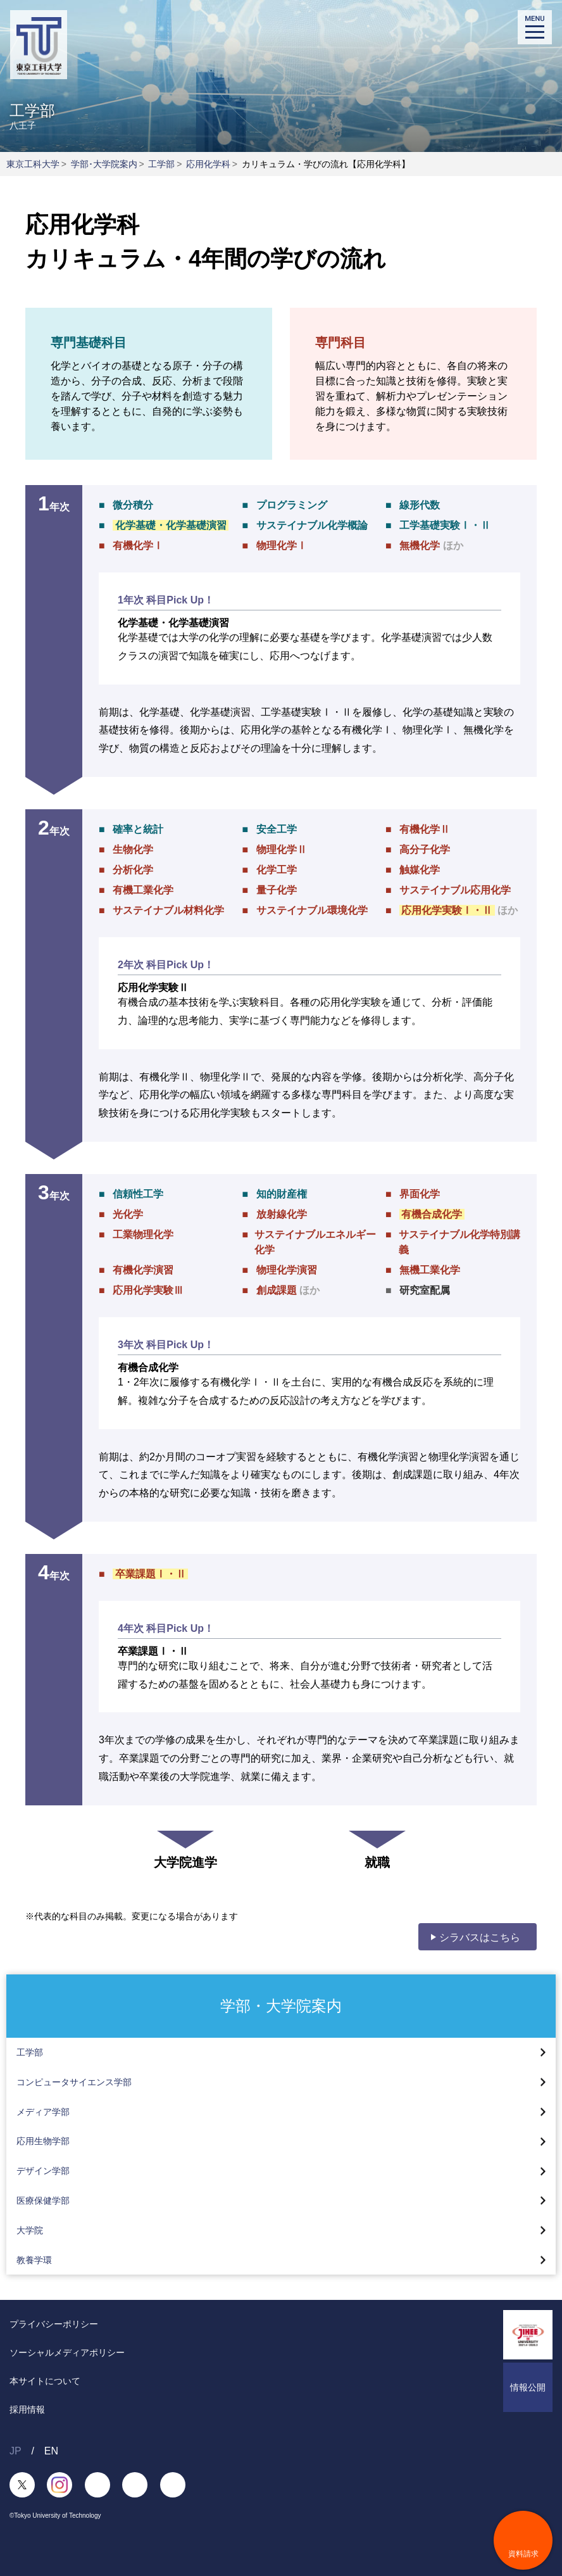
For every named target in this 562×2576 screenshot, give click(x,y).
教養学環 (34, 2260)
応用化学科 (208, 164)
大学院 (29, 2230)
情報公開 (528, 2387)
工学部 (161, 164)
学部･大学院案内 (104, 164)
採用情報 (27, 2409)
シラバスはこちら (479, 1937)
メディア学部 (43, 2112)
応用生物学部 (43, 2141)
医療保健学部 (43, 2200)
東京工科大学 (32, 164)
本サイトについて (44, 2381)
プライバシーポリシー (53, 2324)
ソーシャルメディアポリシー (67, 2352)
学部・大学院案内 (281, 2005)
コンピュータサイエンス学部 (74, 2082)
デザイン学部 (43, 2171)
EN (51, 2451)
